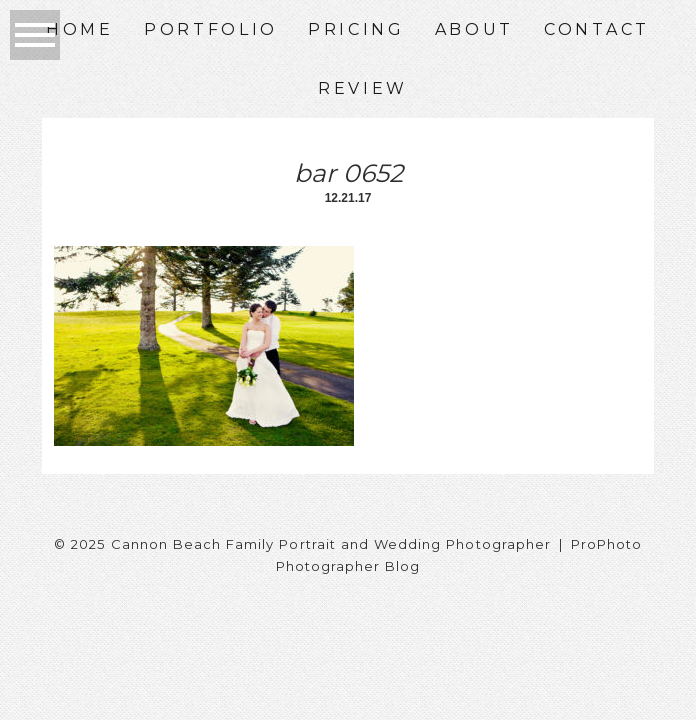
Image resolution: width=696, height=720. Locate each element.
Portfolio (211, 29)
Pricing (356, 29)
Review (363, 88)
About (474, 29)
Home (80, 29)
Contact (597, 29)
